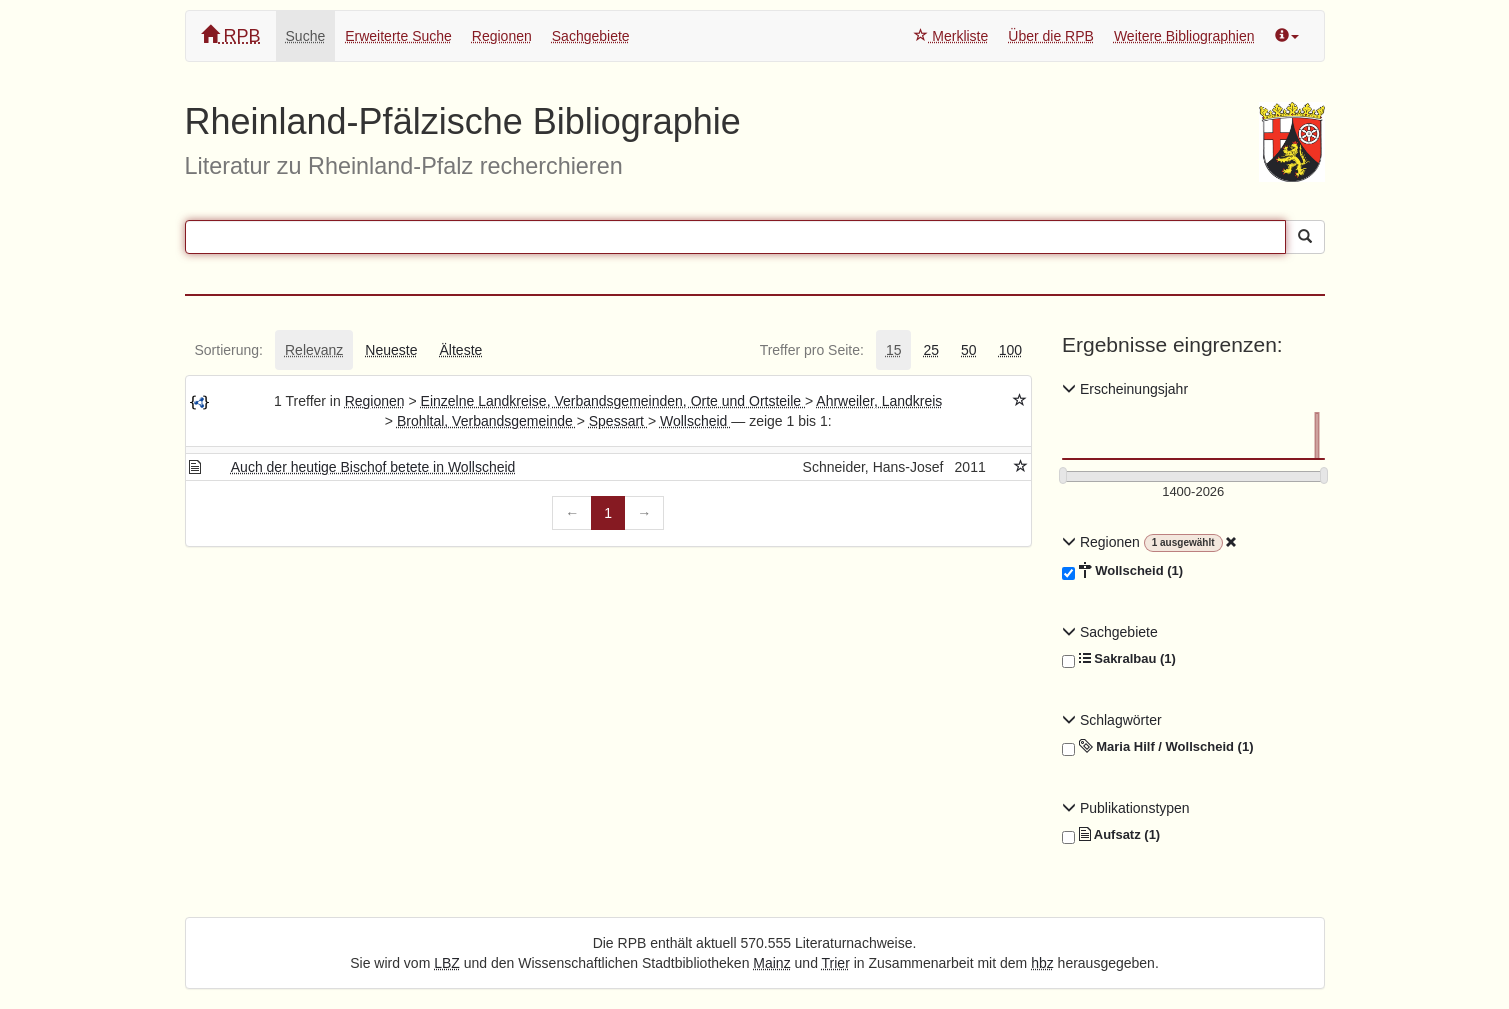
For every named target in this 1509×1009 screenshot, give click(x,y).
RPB (231, 35)
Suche (306, 36)
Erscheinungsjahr (1125, 389)
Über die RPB (1051, 36)
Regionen (502, 36)
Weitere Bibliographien (1184, 36)
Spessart (618, 421)
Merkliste (951, 36)
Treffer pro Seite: (812, 350)
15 (894, 350)
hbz (1042, 963)
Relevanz (314, 350)
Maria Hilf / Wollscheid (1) (1157, 747)
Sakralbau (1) (1119, 659)
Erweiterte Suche (398, 36)
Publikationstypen (1126, 808)
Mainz (771, 963)
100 (1010, 350)
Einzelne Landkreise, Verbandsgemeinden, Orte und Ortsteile (613, 401)
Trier (836, 963)
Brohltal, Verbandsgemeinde (487, 421)
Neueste (391, 350)
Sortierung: (229, 350)
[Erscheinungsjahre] (1193, 492)
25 (931, 350)
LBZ (447, 963)
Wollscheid (695, 421)
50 (969, 350)
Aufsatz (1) (1111, 835)
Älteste (461, 350)
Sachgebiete (591, 36)
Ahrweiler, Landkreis (879, 401)
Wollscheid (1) (1122, 571)
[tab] (229, 350)
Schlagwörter (1112, 720)
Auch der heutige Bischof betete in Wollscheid (373, 467)
